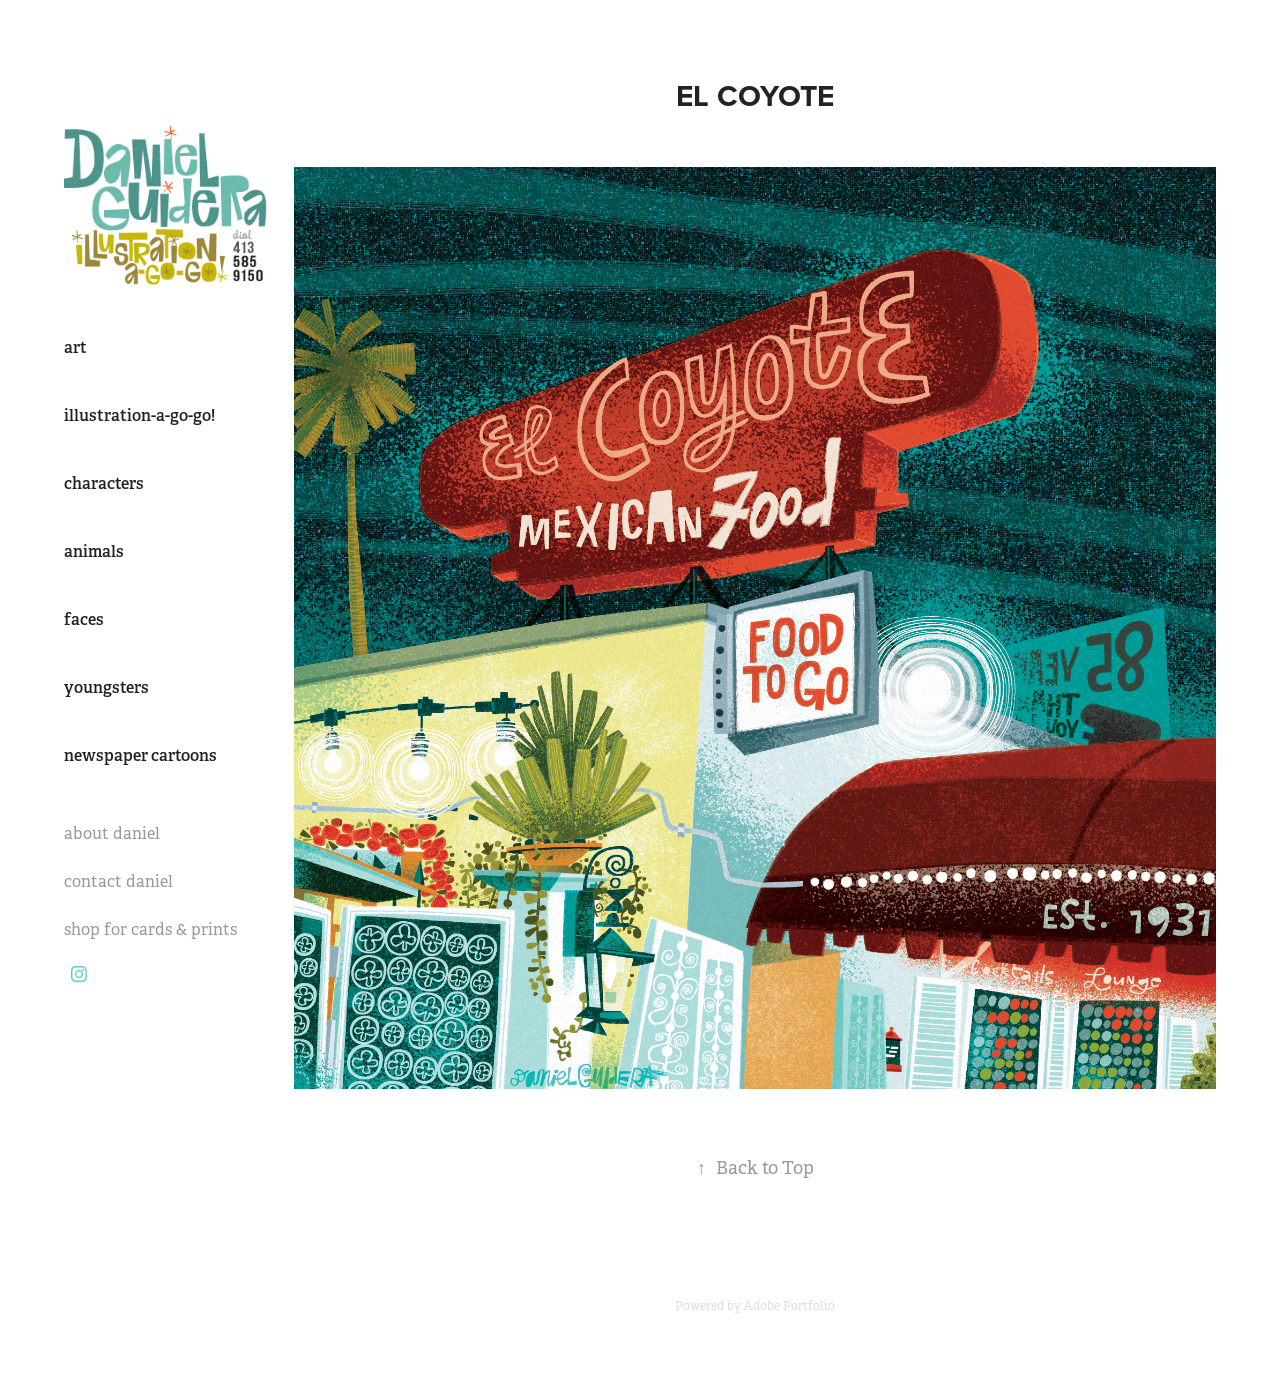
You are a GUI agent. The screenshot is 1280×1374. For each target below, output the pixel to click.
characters (104, 483)
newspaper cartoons (140, 755)
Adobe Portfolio (789, 1306)
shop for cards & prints (150, 929)
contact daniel (118, 881)
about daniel (112, 833)
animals (94, 551)
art (75, 347)
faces (84, 619)
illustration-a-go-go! (139, 415)
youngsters (106, 687)
